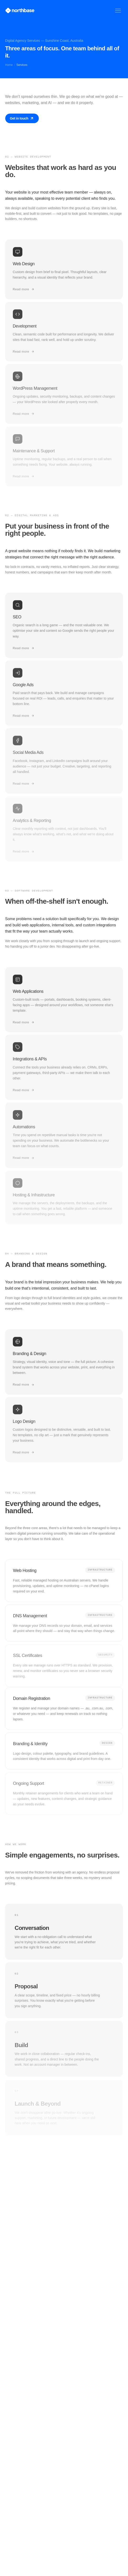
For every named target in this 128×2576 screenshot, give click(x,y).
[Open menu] (118, 10)
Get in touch (22, 118)
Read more (23, 291)
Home (9, 65)
